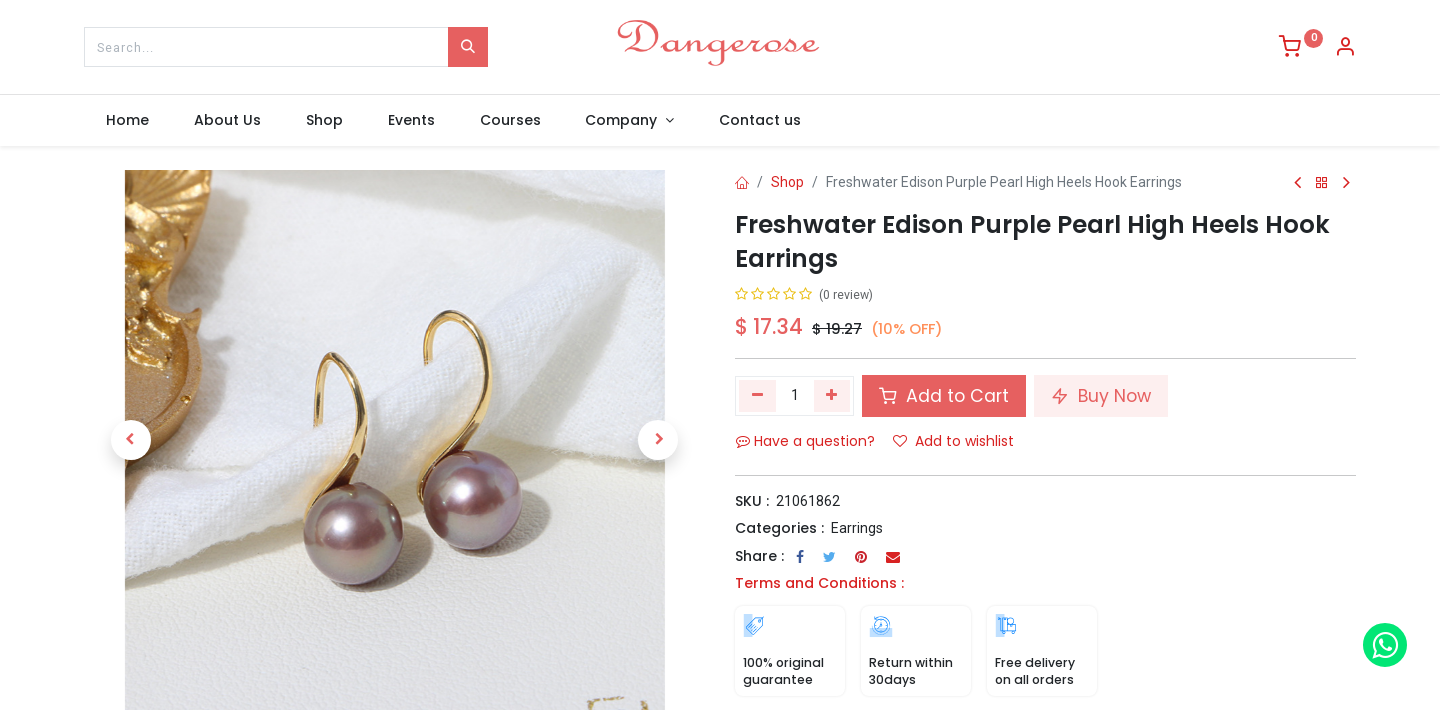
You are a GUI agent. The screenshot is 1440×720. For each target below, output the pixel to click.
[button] (130, 440)
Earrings (857, 528)
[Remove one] (757, 396)
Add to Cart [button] (944, 396)
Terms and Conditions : (819, 583)
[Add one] (832, 396)
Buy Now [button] (1101, 396)
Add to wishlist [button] (953, 441)
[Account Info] (1345, 49)
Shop (787, 182)
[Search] (468, 47)
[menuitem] (128, 121)
